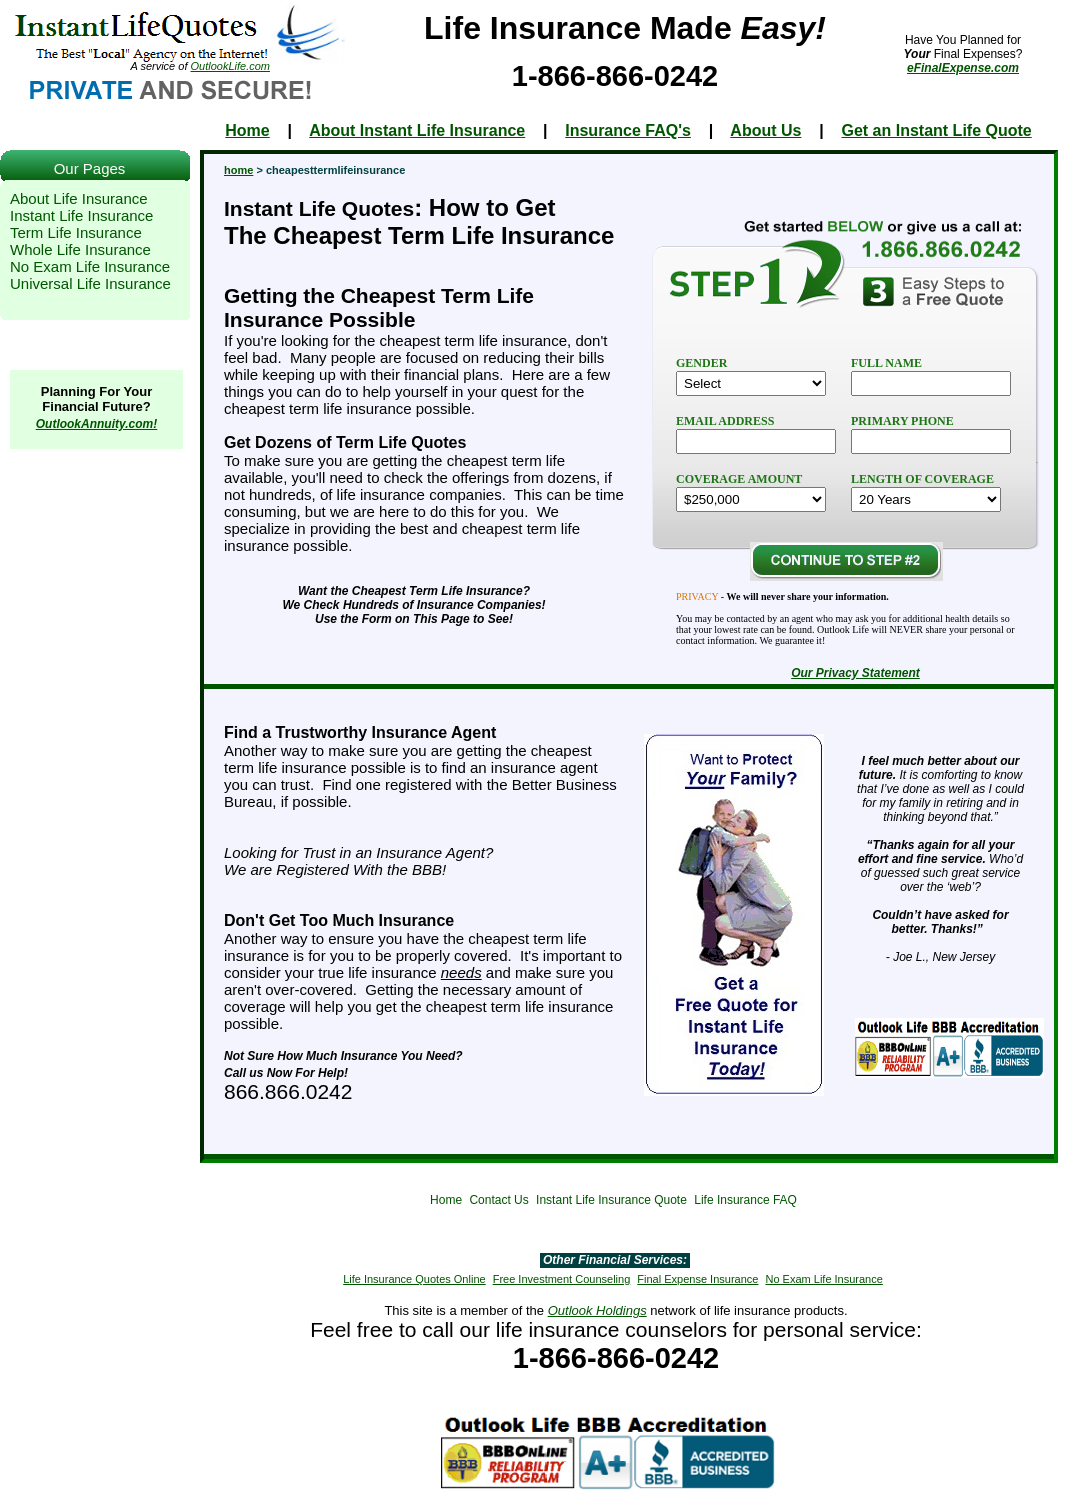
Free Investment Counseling (562, 1279)
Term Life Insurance (76, 232)
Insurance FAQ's (628, 130)
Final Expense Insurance (697, 1279)
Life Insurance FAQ (745, 1200)
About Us (765, 130)
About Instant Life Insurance (417, 130)
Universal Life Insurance (90, 283)
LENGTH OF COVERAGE (922, 479)
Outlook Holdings (597, 1310)
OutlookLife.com (230, 66)
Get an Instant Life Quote (936, 130)
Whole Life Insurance (80, 249)
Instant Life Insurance (81, 215)
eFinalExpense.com (963, 68)
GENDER (701, 363)
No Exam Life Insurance (90, 266)
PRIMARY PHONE (902, 421)
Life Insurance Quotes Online (414, 1279)
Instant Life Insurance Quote (611, 1200)
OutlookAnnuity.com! (97, 424)
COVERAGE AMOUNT (739, 479)
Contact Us (498, 1200)
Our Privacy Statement (855, 673)
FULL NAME (886, 363)
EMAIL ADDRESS (725, 421)
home (238, 170)
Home (247, 130)
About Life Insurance (79, 198)
